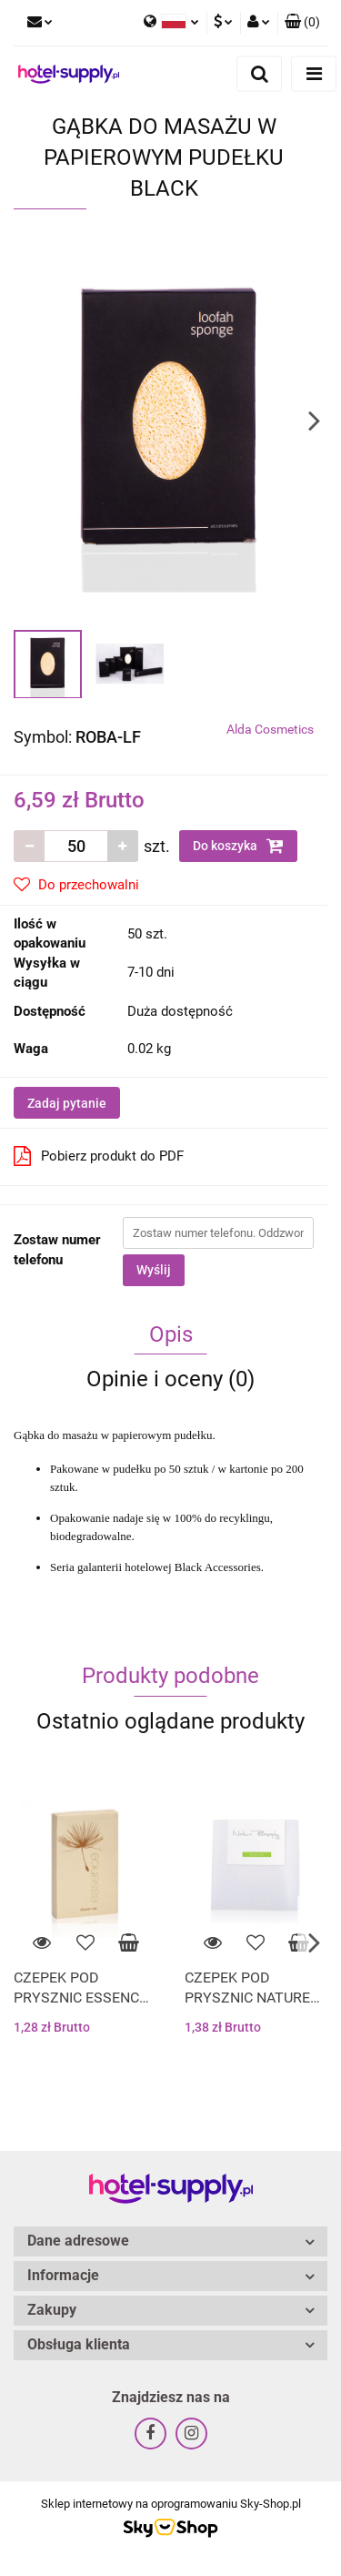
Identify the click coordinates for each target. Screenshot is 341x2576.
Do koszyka (238, 846)
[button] (302, 23)
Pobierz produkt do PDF (99, 1156)
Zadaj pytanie (66, 1103)
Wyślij (153, 1270)
